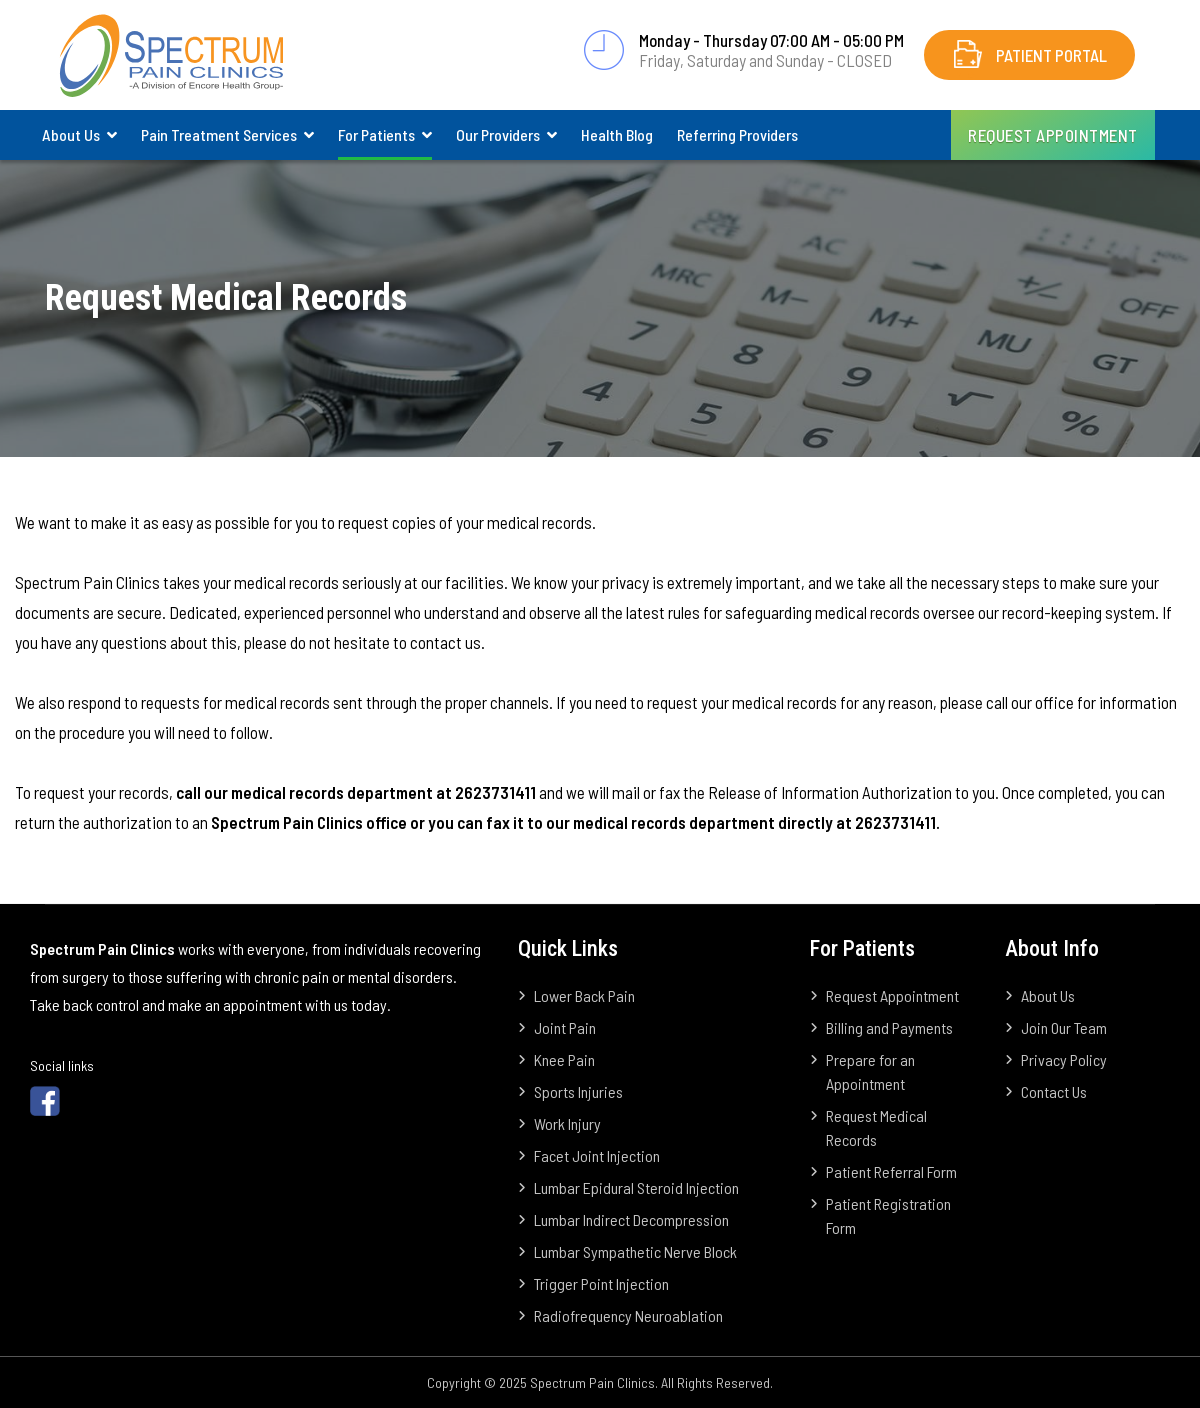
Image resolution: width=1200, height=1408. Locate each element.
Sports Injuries (578, 1091)
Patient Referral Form (891, 1171)
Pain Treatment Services (219, 134)
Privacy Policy (1064, 1059)
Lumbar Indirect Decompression (631, 1219)
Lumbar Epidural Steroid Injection (636, 1187)
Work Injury (567, 1123)
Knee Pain (564, 1059)
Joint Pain (565, 1027)
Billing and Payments (889, 1027)
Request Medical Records (876, 1127)
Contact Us (1054, 1091)
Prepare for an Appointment (870, 1071)
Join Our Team (1064, 1027)
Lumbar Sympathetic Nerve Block (635, 1251)
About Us (71, 134)
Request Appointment (1053, 135)
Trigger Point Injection (601, 1283)
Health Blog (617, 134)
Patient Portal (1051, 55)
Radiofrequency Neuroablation (628, 1315)
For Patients (376, 134)
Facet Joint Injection (597, 1155)
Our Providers (498, 134)
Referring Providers (737, 134)
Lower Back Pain (584, 995)
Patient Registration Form (888, 1215)
